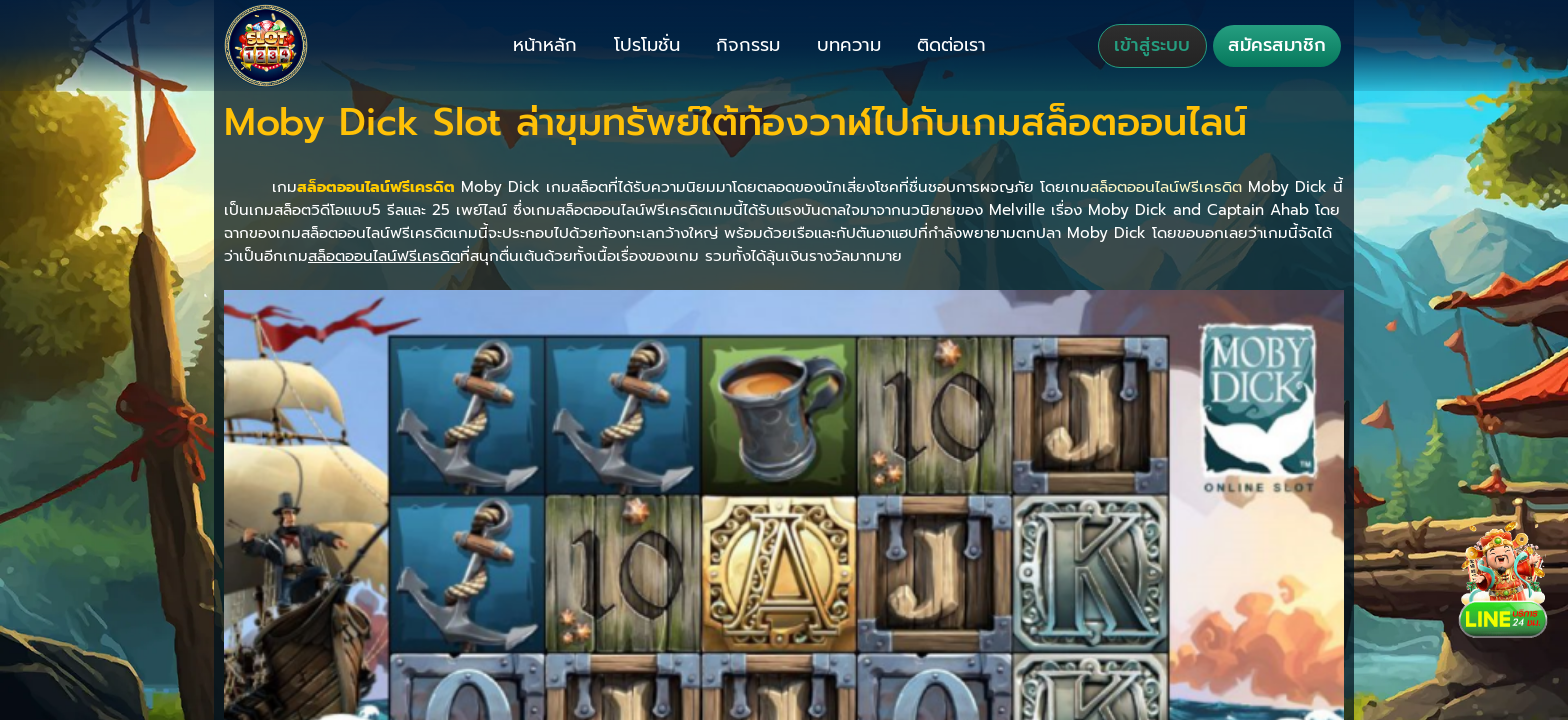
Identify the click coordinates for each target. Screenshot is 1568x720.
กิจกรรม (748, 45)
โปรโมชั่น (647, 45)
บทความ (849, 45)
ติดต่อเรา (951, 45)
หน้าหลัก (545, 45)
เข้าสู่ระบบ (1152, 45)
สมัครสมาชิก (1277, 45)
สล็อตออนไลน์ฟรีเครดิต (1166, 186)
